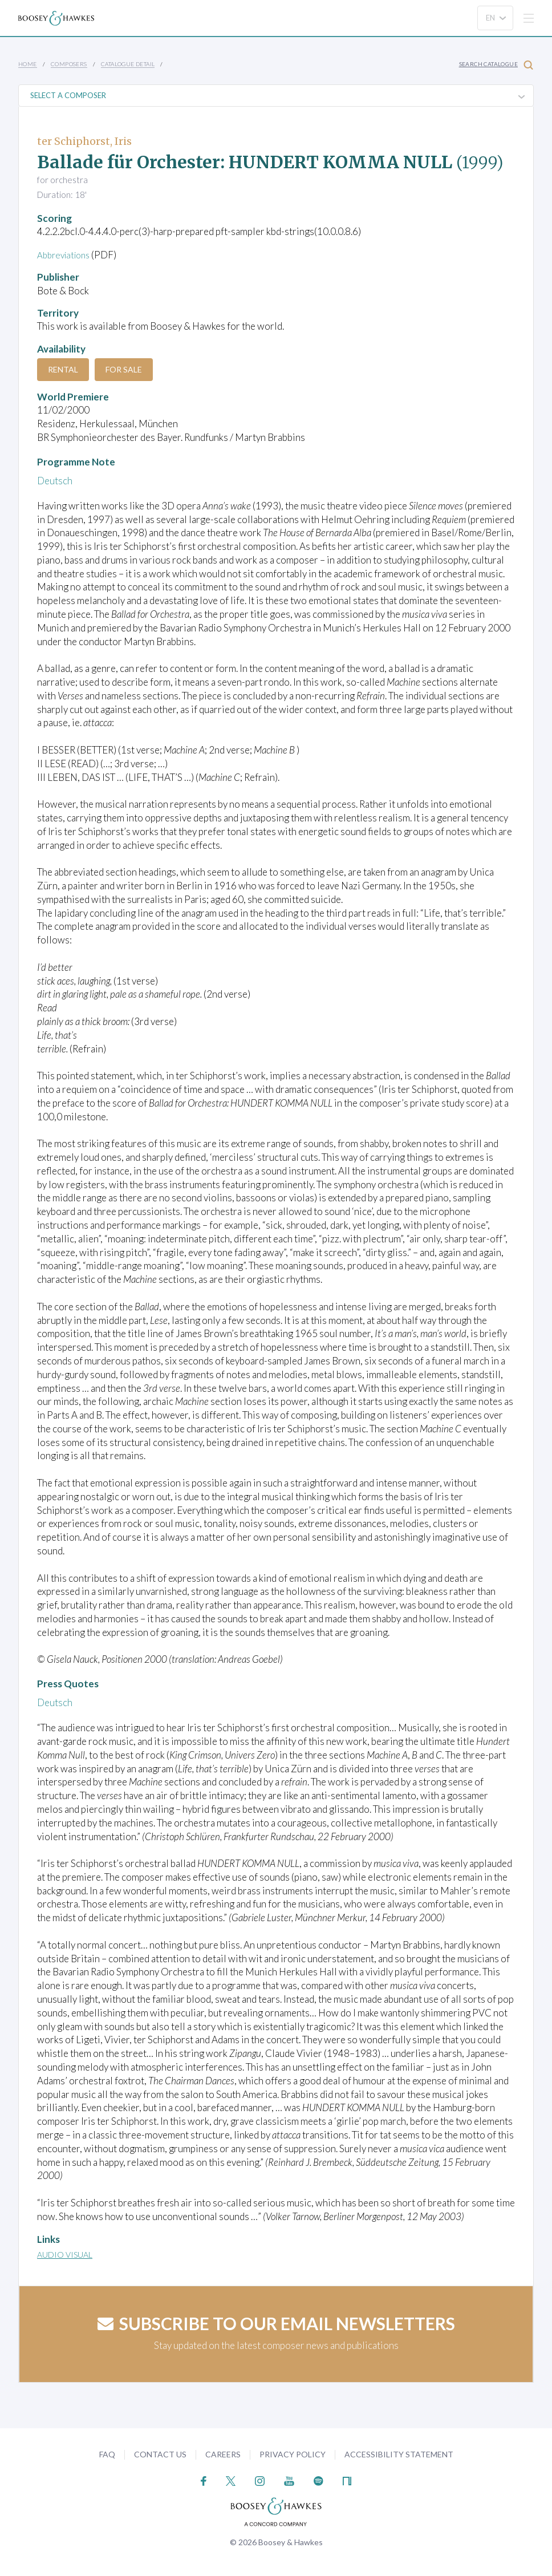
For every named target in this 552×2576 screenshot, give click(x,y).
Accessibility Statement (398, 2454)
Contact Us (160, 2454)
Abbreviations (66, 255)
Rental (63, 369)
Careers (223, 2454)
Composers (69, 63)
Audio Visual (64, 2254)
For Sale (123, 369)
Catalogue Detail (128, 63)
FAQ (107, 2454)
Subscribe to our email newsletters (276, 2323)
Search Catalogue (496, 65)
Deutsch (54, 481)
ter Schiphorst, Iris (84, 141)
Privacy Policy (292, 2454)
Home (27, 63)
